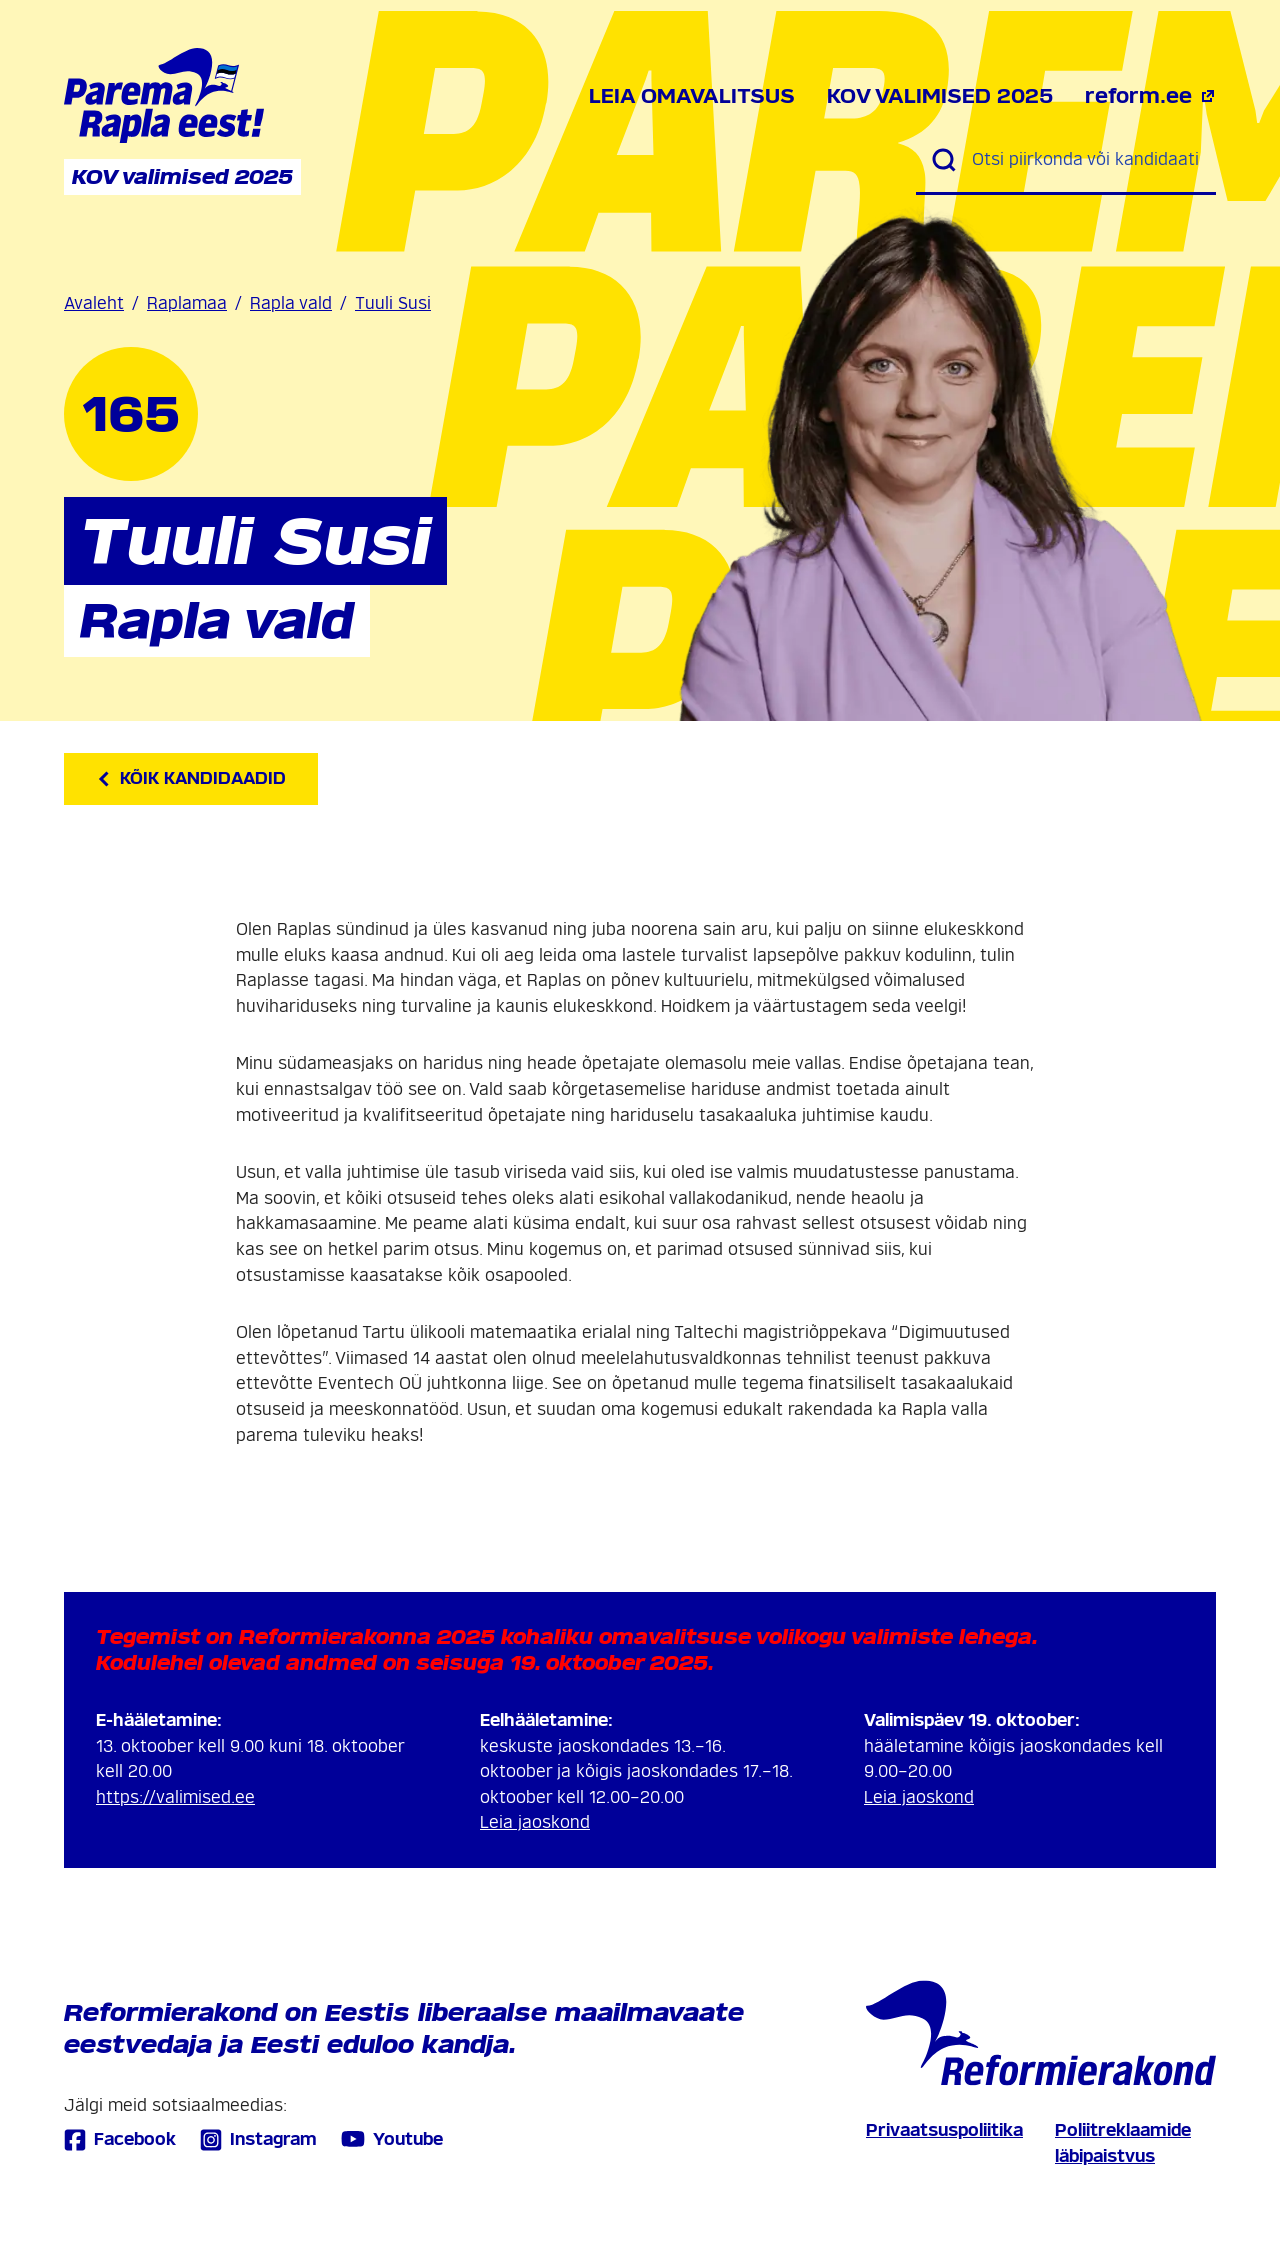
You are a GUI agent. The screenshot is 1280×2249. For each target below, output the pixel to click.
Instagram (258, 2139)
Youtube (392, 2139)
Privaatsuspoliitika (944, 2130)
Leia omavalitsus (692, 96)
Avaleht (94, 303)
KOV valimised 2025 (940, 96)
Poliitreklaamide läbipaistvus (1123, 2143)
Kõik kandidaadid (191, 778)
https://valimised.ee (175, 1797)
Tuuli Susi (393, 303)
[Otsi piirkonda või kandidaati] (1086, 160)
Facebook (120, 2139)
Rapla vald (291, 303)
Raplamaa (187, 303)
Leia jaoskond (535, 1822)
